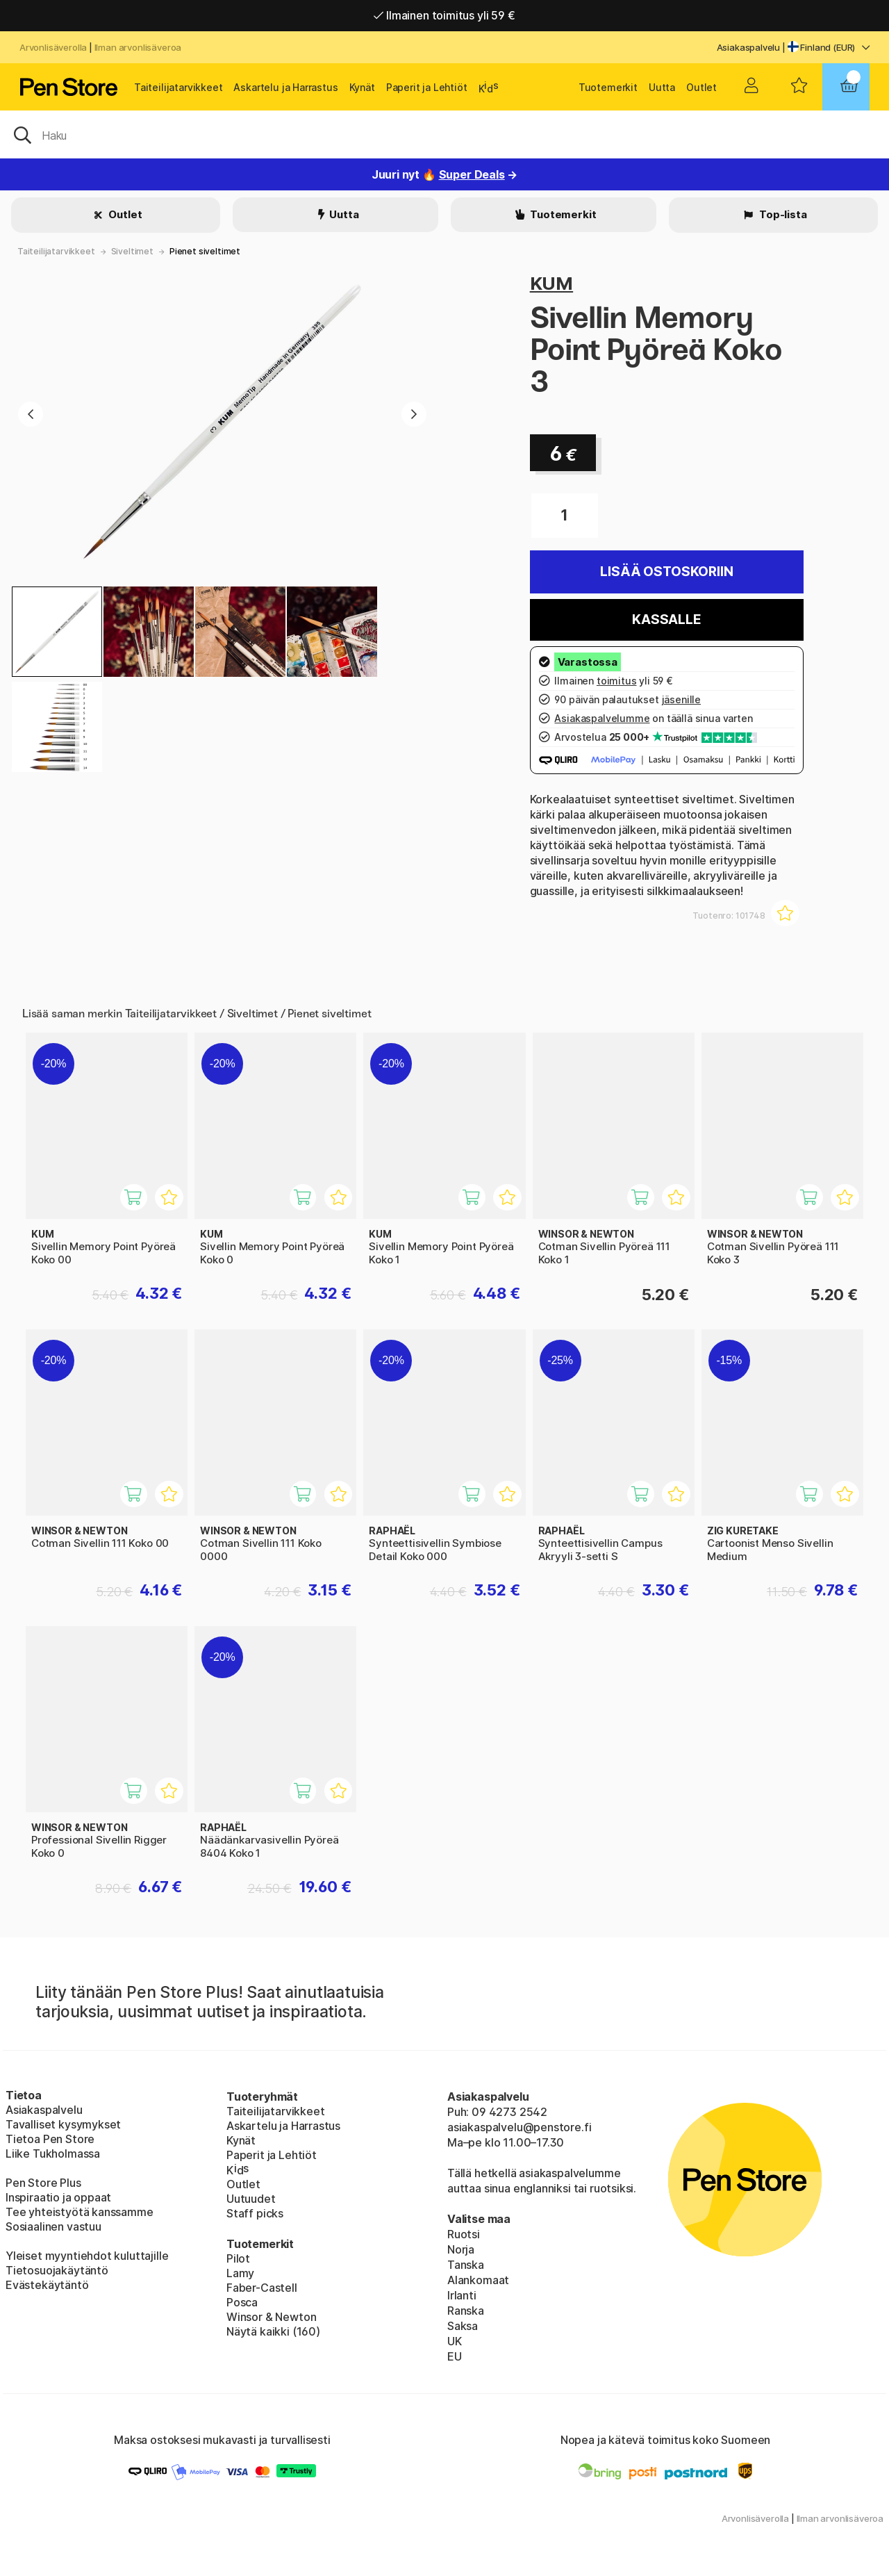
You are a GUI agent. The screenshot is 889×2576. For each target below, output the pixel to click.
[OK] (444, 134)
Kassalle (666, 619)
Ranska (465, 2310)
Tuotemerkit (608, 87)
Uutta (662, 87)
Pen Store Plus (43, 2183)
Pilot (238, 2258)
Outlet (701, 87)
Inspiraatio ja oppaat (58, 2197)
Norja (460, 2249)
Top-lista (781, 214)
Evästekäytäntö (47, 2285)
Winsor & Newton (271, 2317)
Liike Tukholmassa (53, 2153)
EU (454, 2356)
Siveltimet (132, 251)
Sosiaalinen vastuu (53, 2226)
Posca (242, 2302)
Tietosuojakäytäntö (57, 2270)
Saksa (462, 2326)
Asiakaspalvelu (749, 47)
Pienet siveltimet (204, 251)
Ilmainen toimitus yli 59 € (444, 15)
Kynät (362, 87)
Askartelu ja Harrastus (285, 87)
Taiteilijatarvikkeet (178, 87)
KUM (551, 283)
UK (454, 2341)
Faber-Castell (261, 2288)
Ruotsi (463, 2234)
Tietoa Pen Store (50, 2139)
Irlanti (461, 2295)
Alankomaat (478, 2280)
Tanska (465, 2265)
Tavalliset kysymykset (63, 2124)
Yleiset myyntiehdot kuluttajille (87, 2256)
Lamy (240, 2273)
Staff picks (254, 2213)
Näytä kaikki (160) (273, 2331)
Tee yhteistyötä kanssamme (79, 2212)
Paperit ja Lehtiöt (426, 87)
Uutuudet (251, 2199)
